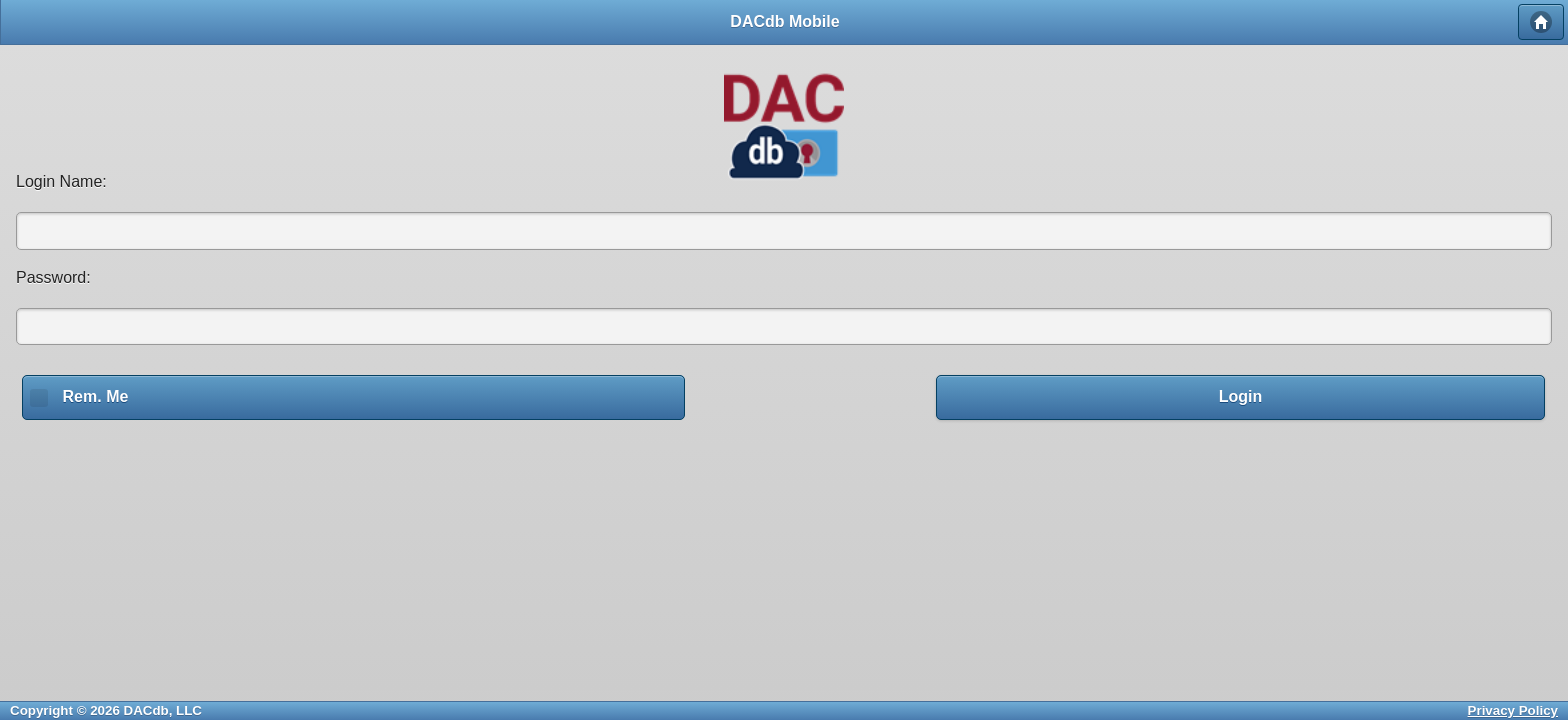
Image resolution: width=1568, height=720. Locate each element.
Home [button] (1541, 22)
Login (1241, 396)
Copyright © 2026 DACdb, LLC (106, 710)
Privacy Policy (1513, 710)
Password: (53, 277)
